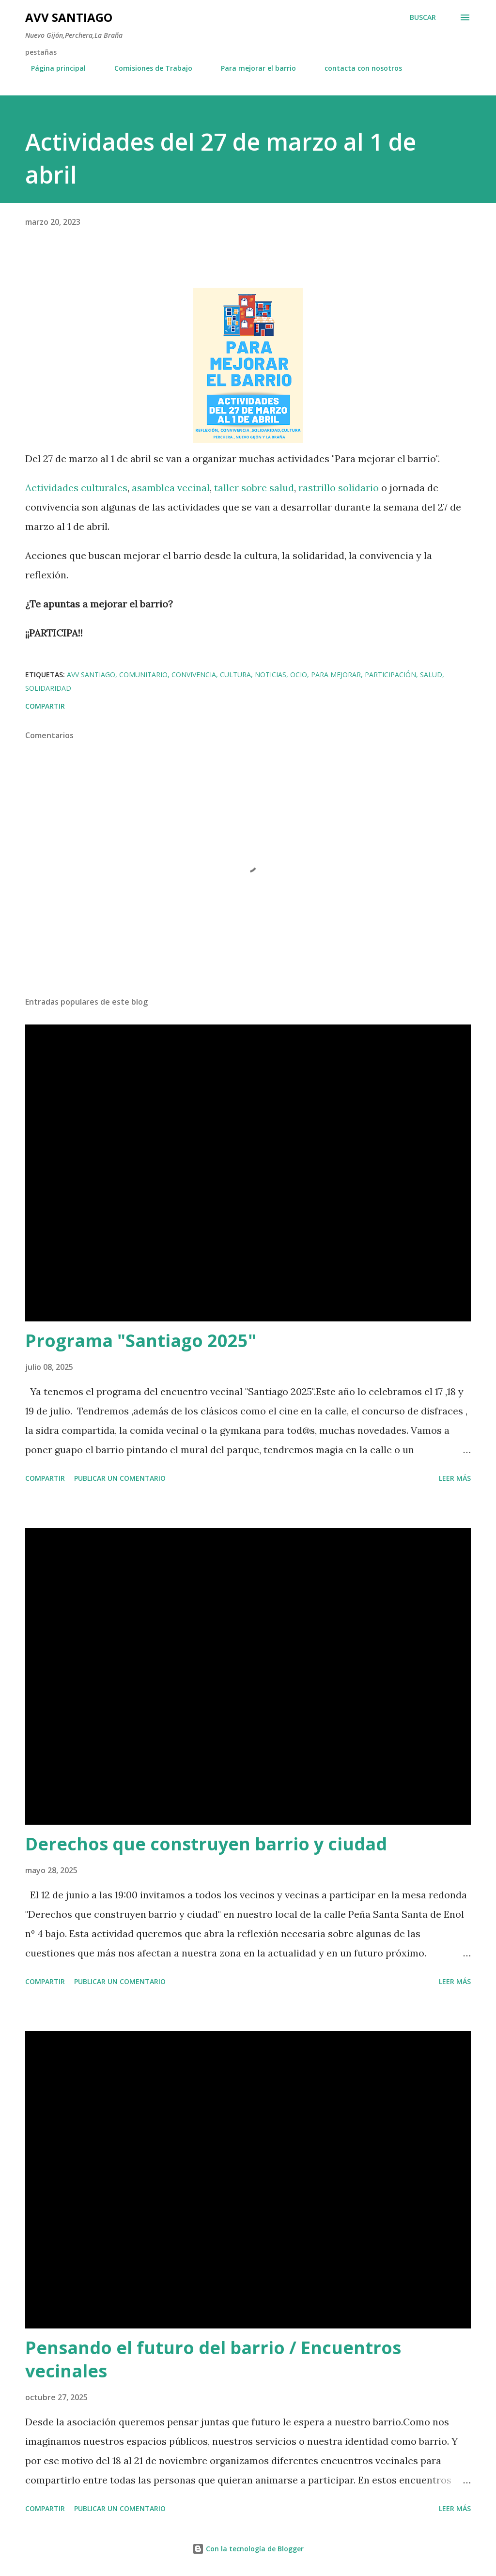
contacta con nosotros (357, 68)
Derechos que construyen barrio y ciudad (206, 1844)
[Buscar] (423, 17)
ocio (298, 674)
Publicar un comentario (120, 1478)
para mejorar (336, 674)
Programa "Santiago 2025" (140, 1340)
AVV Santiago (68, 17)
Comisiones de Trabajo (147, 68)
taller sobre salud (254, 487)
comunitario (143, 674)
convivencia (193, 674)
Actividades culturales (76, 487)
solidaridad (48, 688)
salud (431, 674)
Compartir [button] (45, 706)
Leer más (455, 1478)
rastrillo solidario (338, 487)
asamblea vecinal (171, 487)
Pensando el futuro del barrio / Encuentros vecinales (213, 2359)
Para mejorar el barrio (252, 68)
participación (390, 674)
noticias (270, 674)
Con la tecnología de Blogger (248, 2548)
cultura (235, 674)
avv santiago (91, 674)
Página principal (52, 68)
